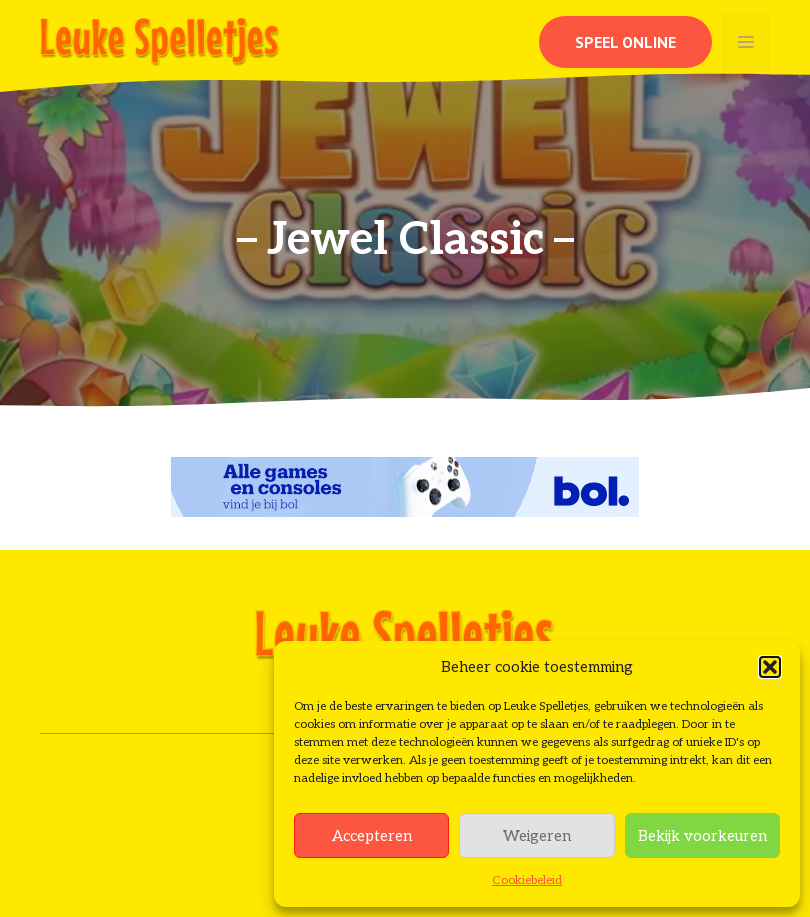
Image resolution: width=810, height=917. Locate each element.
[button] (770, 667)
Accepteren (372, 836)
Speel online (625, 42)
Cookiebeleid (527, 880)
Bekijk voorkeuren (702, 836)
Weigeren (537, 836)
